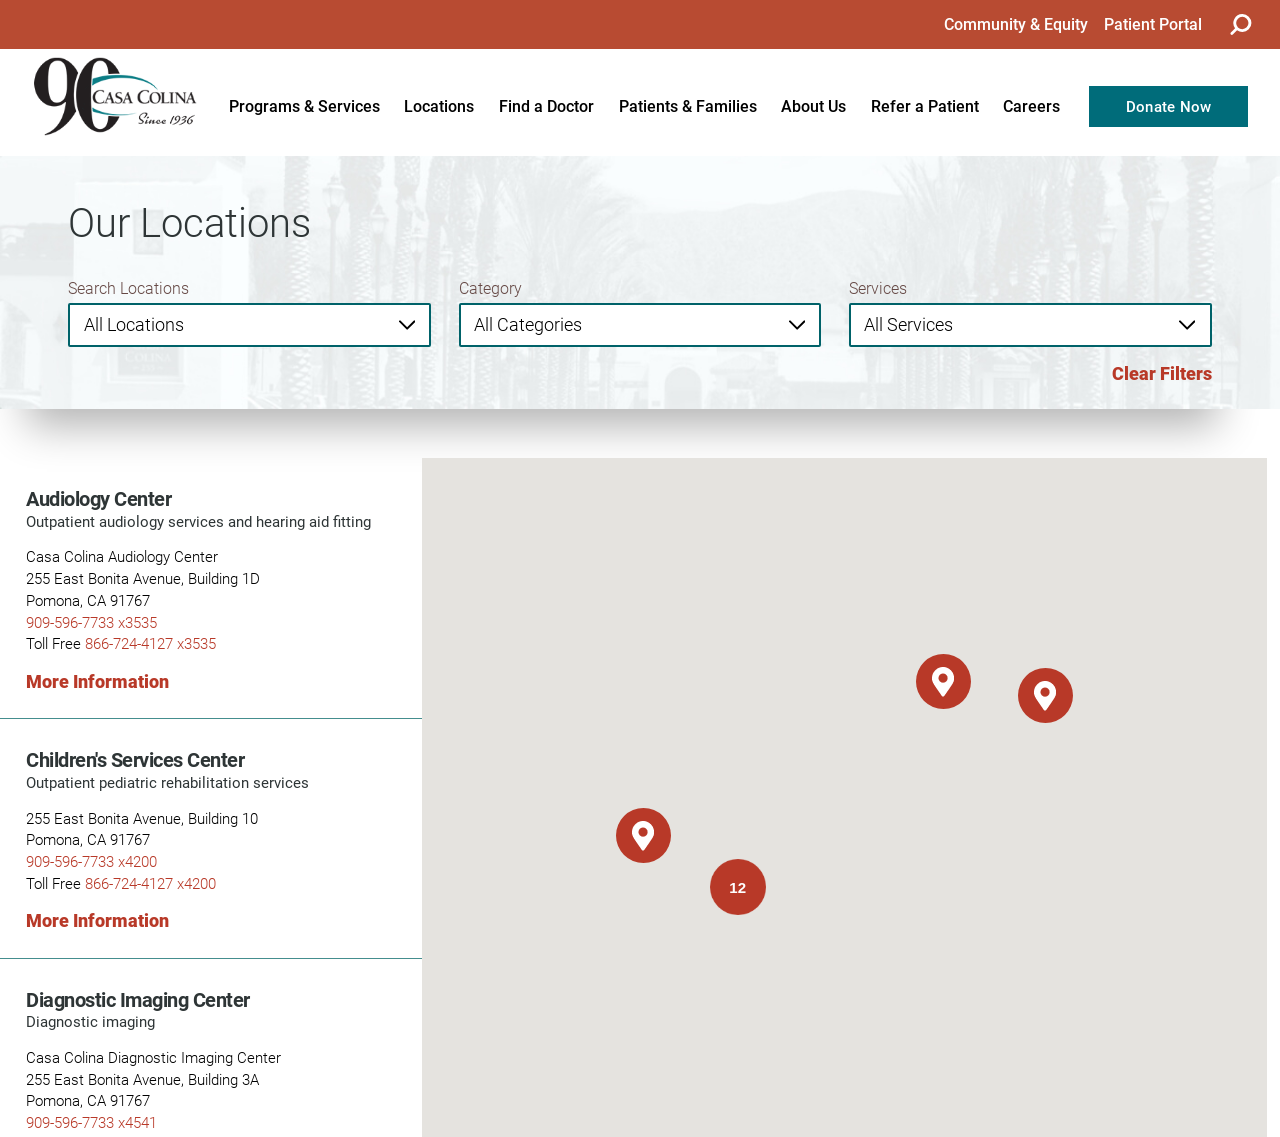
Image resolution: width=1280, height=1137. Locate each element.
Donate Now (1169, 106)
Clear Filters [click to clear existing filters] (1162, 373)
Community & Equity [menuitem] (1016, 23)
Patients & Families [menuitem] (688, 105)
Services (878, 288)
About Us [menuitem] (813, 105)
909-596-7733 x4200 (91, 861)
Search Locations (128, 288)
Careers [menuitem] (1031, 105)
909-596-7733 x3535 (91, 622)
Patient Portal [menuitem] (1153, 23)
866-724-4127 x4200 (150, 883)
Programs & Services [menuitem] (304, 105)
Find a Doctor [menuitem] (546, 105)
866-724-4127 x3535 (150, 643)
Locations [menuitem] (439, 105)
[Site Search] (1240, 24)
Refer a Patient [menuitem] (925, 105)
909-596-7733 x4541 (91, 1122)
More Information (97, 681)
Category (490, 288)
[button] (943, 681)
